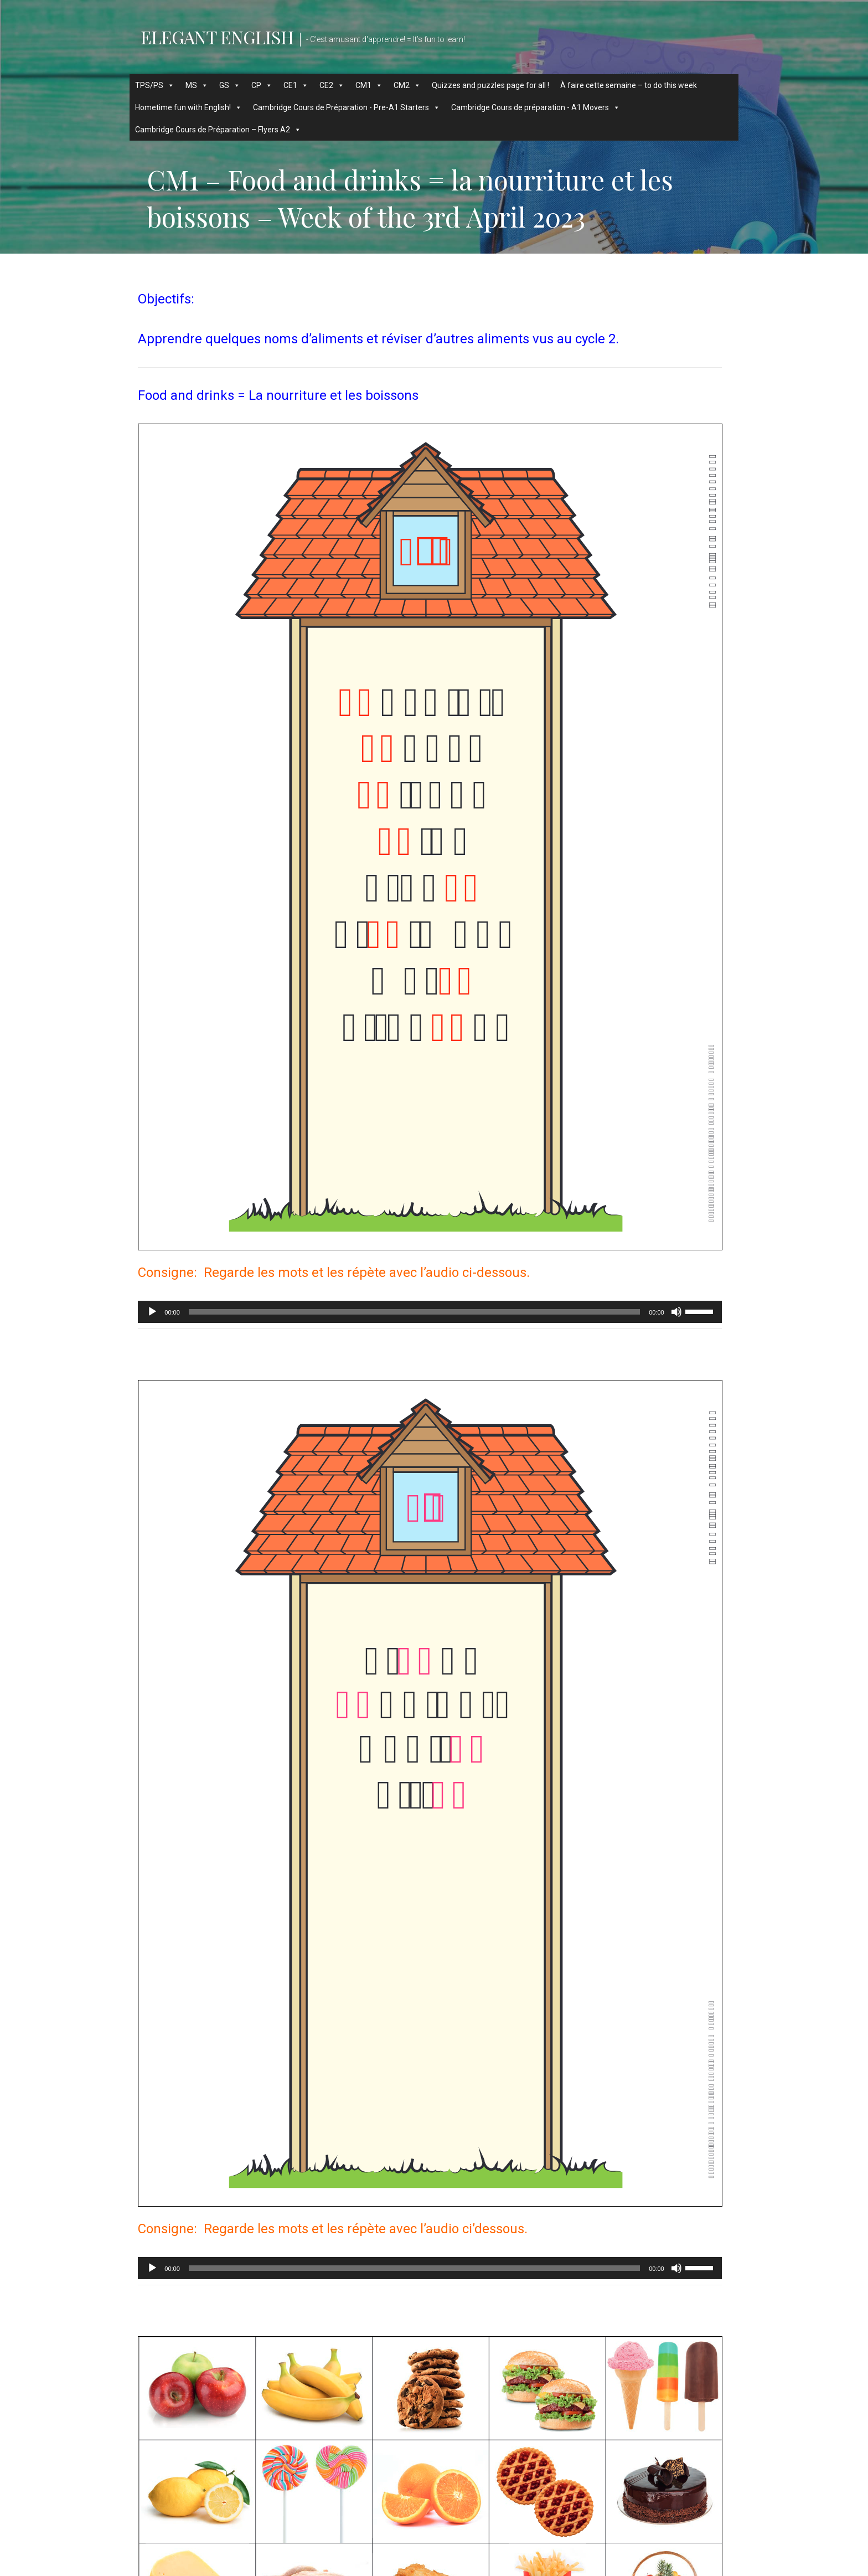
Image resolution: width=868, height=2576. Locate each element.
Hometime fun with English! (188, 107)
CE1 (295, 85)
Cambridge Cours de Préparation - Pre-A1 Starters (346, 107)
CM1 (369, 85)
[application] (429, 1312)
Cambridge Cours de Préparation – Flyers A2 (218, 130)
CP (261, 85)
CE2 (331, 85)
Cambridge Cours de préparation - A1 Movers (535, 107)
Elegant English (217, 37)
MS (196, 85)
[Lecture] (152, 1311)
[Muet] (676, 1311)
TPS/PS (154, 85)
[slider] (414, 1312)
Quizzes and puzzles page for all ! (490, 85)
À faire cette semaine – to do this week (628, 85)
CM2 (407, 85)
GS (229, 85)
